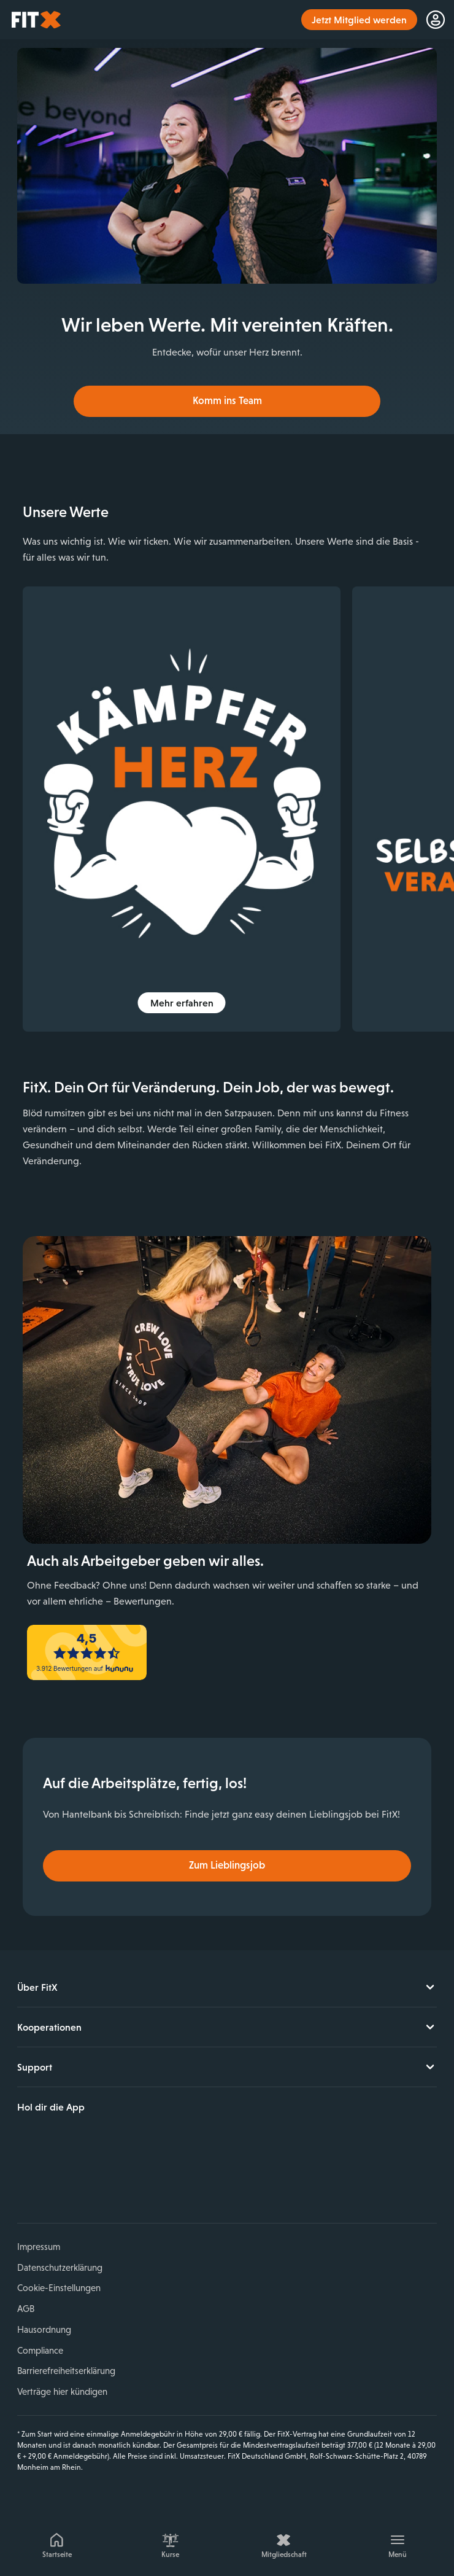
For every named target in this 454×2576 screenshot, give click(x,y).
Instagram (55, 2180)
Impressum (38, 2246)
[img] (181, 809)
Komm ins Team (227, 401)
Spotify (141, 2180)
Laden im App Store (58, 2139)
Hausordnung (44, 2329)
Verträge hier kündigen (62, 2391)
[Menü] (397, 2543)
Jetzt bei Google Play (141, 2139)
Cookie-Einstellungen (59, 2287)
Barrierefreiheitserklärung (66, 2370)
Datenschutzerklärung (59, 2267)
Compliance (40, 2350)
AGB (25, 2308)
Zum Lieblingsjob (227, 1865)
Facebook (26, 2180)
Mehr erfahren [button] (182, 1002)
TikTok (112, 2180)
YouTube (84, 2180)
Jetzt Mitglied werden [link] (359, 19)
